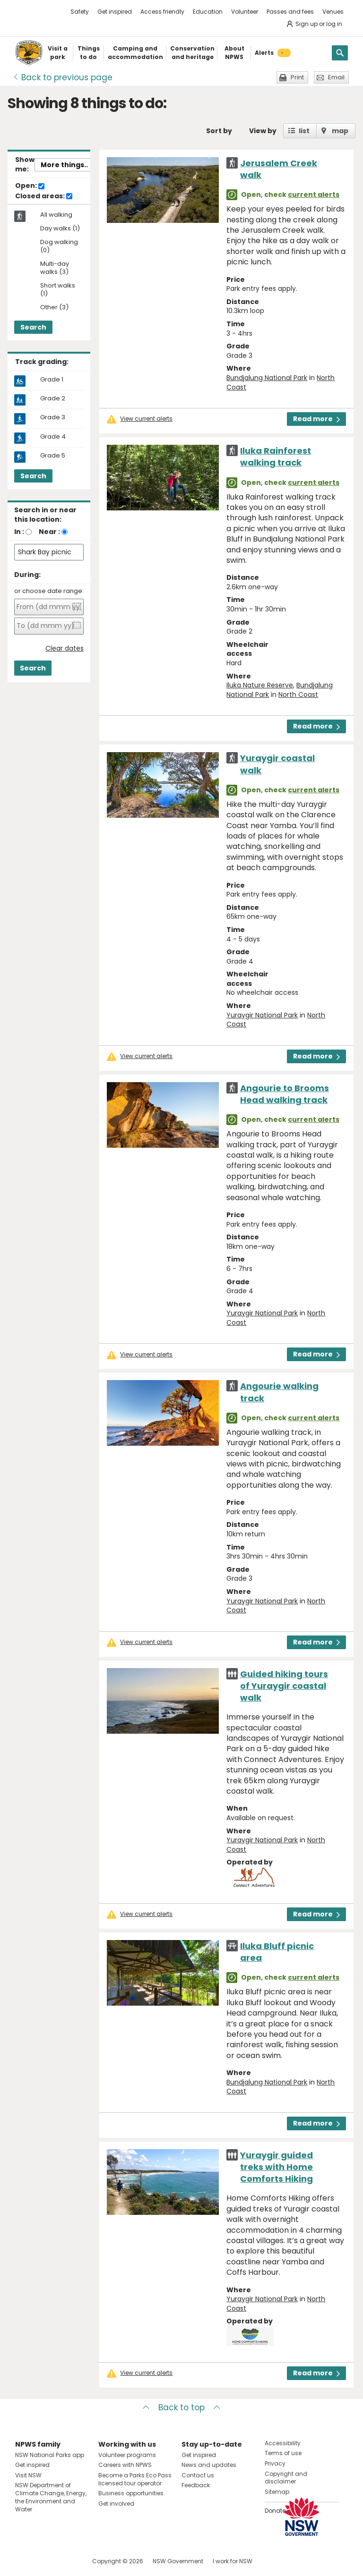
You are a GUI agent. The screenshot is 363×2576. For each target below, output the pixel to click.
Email (336, 77)
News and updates (209, 2465)
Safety (79, 12)
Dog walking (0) (59, 246)
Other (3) (54, 308)
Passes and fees (290, 12)
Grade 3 (52, 417)
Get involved (116, 2504)
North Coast (298, 694)
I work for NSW (232, 2561)
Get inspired (114, 12)
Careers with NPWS (125, 2465)
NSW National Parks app (49, 2455)
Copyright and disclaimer (286, 2478)
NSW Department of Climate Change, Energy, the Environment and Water (50, 2497)
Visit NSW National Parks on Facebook (24, 2561)
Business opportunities (131, 2493)
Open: (29, 186)
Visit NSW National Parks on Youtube (64, 2561)
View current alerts (146, 419)
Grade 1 (51, 379)
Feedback (196, 2485)
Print (297, 77)
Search (33, 327)
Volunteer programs (127, 2455)
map (340, 131)
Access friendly (162, 12)
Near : (49, 531)
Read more (316, 419)
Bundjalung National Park (266, 377)
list (304, 131)
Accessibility (283, 2443)
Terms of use (283, 2453)
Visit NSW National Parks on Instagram (44, 2561)
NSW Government (178, 2561)
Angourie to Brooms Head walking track (284, 1094)
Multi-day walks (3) (54, 268)
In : (19, 531)
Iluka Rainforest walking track (275, 456)
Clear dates (64, 648)
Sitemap (277, 2492)
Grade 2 (52, 398)
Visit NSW (28, 2475)
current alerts (313, 194)
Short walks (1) (57, 290)
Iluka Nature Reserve (259, 685)
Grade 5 (52, 455)
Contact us (198, 2475)
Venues (333, 12)
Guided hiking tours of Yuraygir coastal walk (284, 1685)
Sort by (219, 131)
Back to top (181, 2407)
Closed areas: (43, 196)
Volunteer (244, 12)
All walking (56, 215)
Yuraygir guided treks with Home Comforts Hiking (276, 2167)
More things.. (64, 164)
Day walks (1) (60, 229)
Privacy (275, 2463)
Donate (275, 2511)
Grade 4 (53, 436)
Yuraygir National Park (262, 1015)
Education (208, 12)
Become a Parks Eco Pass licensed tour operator (135, 2479)
